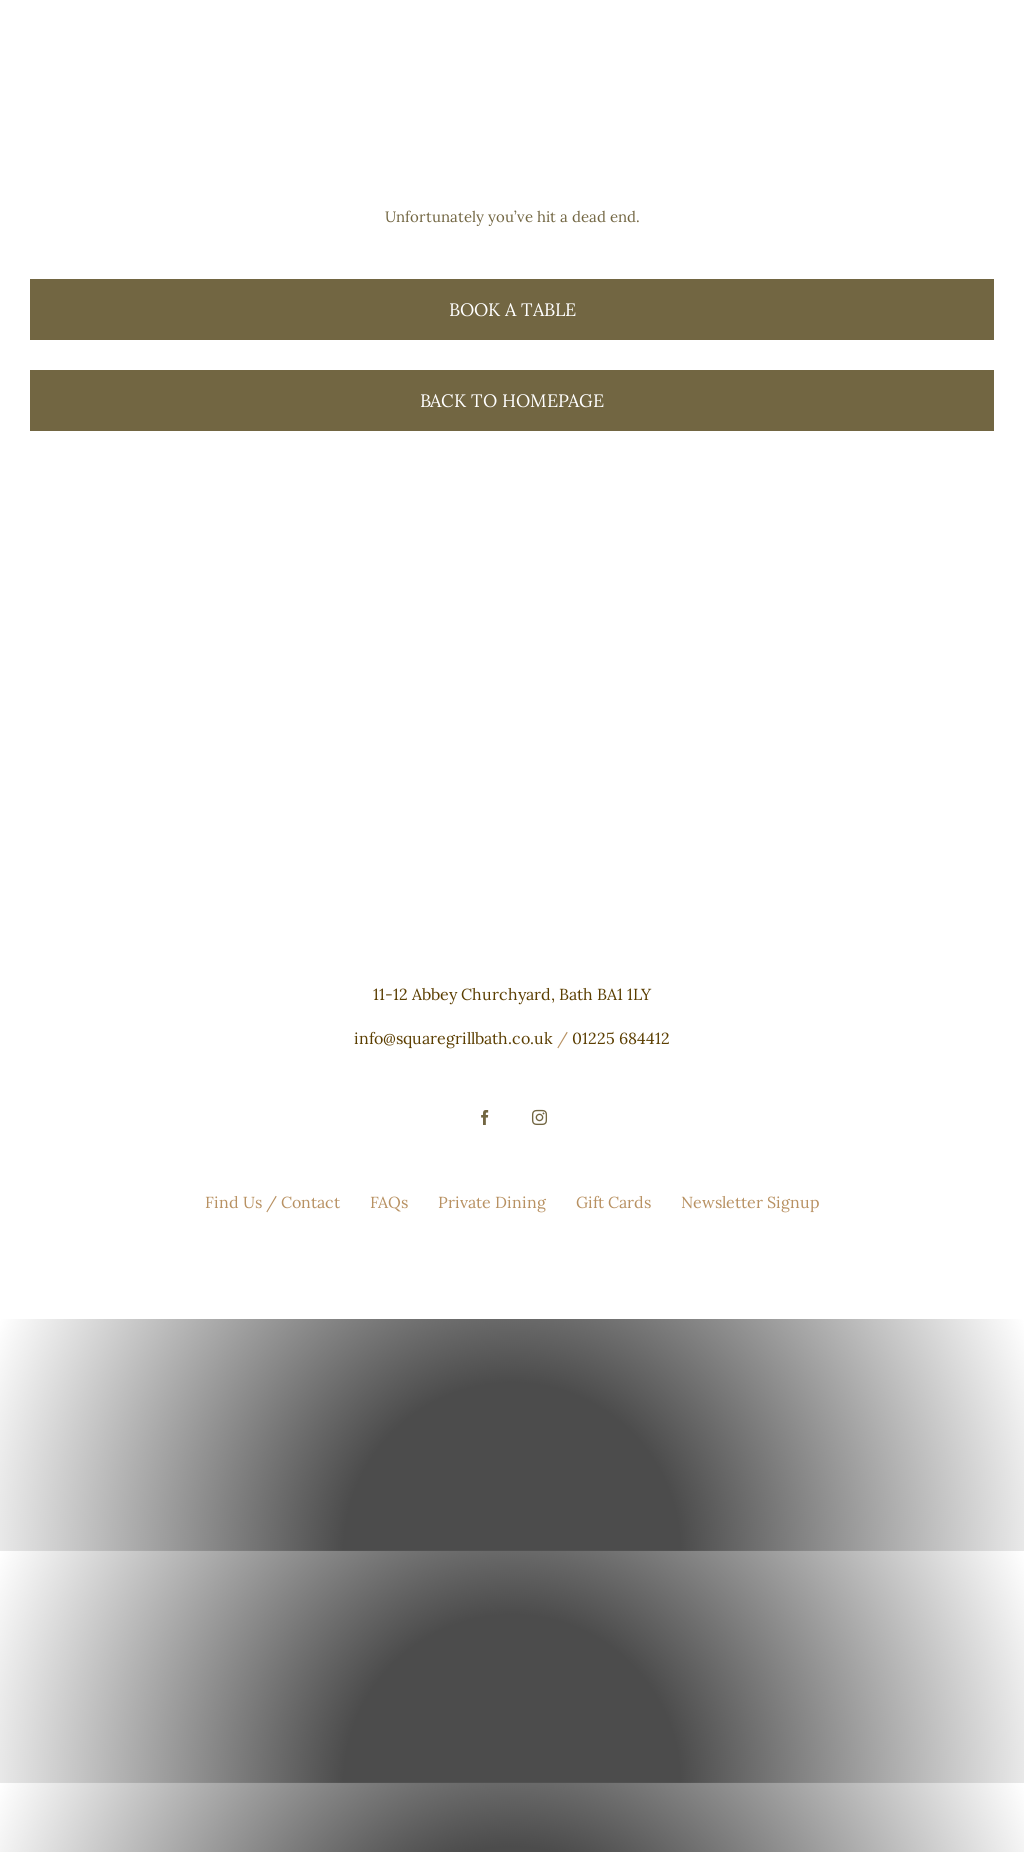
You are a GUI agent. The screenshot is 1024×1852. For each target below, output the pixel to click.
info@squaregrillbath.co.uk (453, 1038)
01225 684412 (621, 1038)
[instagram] (539, 1117)
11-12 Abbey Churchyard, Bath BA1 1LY (512, 994)
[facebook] (484, 1117)
